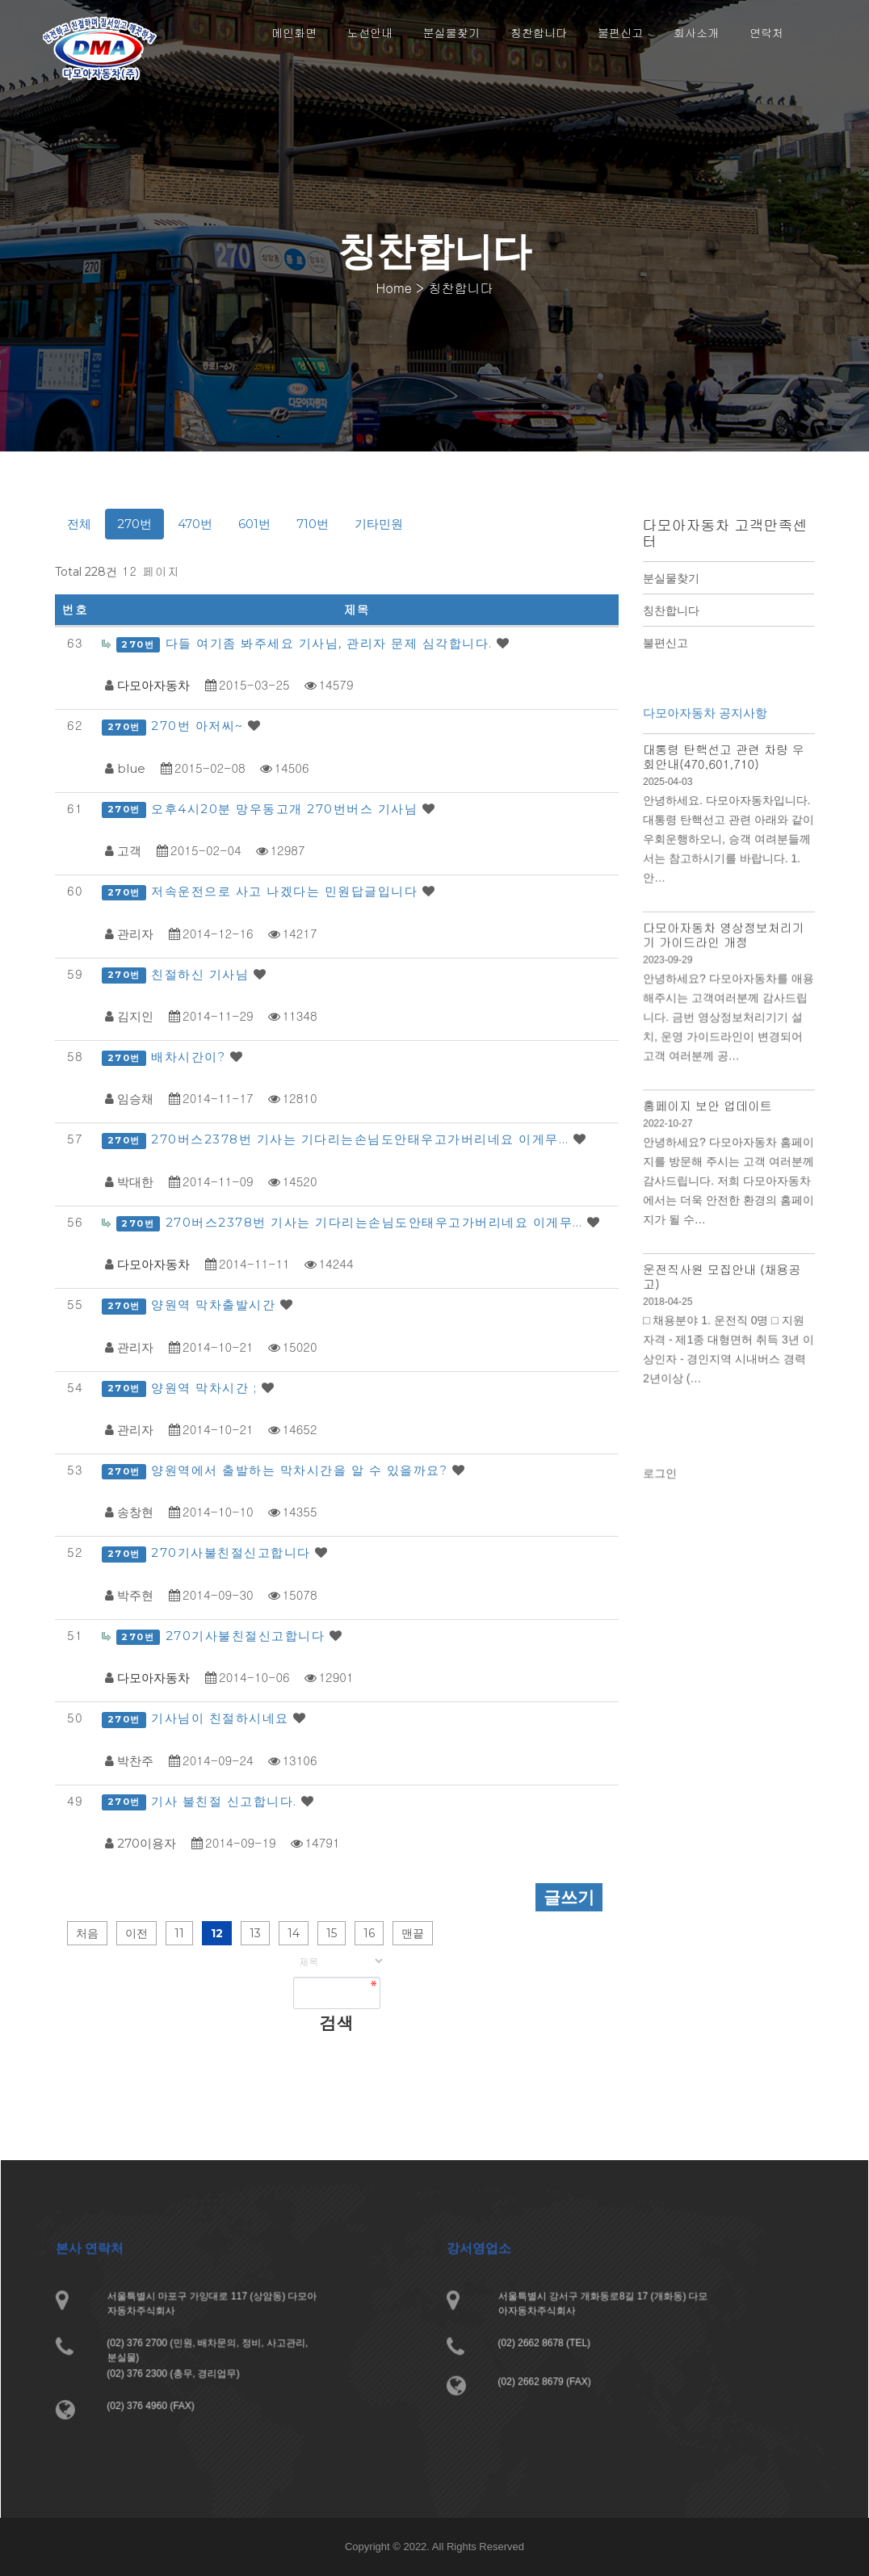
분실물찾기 (671, 578)
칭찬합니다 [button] (538, 32)
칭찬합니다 (671, 610)
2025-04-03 (670, 804)
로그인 (663, 1481)
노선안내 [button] (370, 32)
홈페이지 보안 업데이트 (708, 1111)
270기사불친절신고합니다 (233, 1552)
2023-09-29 (670, 973)
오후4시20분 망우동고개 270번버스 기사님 (286, 808)
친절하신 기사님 (202, 974)
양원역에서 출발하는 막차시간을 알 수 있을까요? (301, 1470)
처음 (87, 1933)
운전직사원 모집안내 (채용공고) (721, 1273)
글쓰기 (569, 1897)
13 (255, 1933)
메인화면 (294, 32)
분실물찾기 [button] (451, 32)
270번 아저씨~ (199, 725)
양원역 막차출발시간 (215, 1304)
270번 (134, 523)
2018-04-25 (670, 1297)
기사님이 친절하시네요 (222, 1718)
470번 (195, 523)
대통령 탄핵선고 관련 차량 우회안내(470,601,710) (723, 781)
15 (331, 1933)
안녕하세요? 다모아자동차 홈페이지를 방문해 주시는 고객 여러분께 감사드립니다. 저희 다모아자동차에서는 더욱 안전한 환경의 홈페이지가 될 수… (727, 1183)
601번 (254, 523)
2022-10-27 (670, 1128)
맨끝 (412, 1933)
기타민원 (379, 523)
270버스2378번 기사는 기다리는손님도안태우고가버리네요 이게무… (362, 1139)
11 (179, 1933)
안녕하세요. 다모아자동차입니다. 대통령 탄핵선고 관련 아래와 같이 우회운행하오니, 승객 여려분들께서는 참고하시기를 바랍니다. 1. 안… (727, 859)
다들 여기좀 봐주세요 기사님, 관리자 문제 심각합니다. (331, 643)
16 (369, 1933)
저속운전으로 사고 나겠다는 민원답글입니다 (286, 891)
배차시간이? (190, 1056)
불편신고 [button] (620, 32)
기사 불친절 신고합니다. (226, 1801)
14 (294, 1933)
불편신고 (665, 642)
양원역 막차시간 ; (206, 1387)
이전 (136, 1933)
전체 (79, 523)
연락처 (766, 32)
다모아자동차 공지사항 (705, 740)
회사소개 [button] (696, 32)
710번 (312, 523)
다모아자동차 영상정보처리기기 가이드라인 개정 (723, 950)
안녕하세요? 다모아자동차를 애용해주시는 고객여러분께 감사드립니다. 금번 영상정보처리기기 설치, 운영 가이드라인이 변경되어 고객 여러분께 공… (727, 1028)
